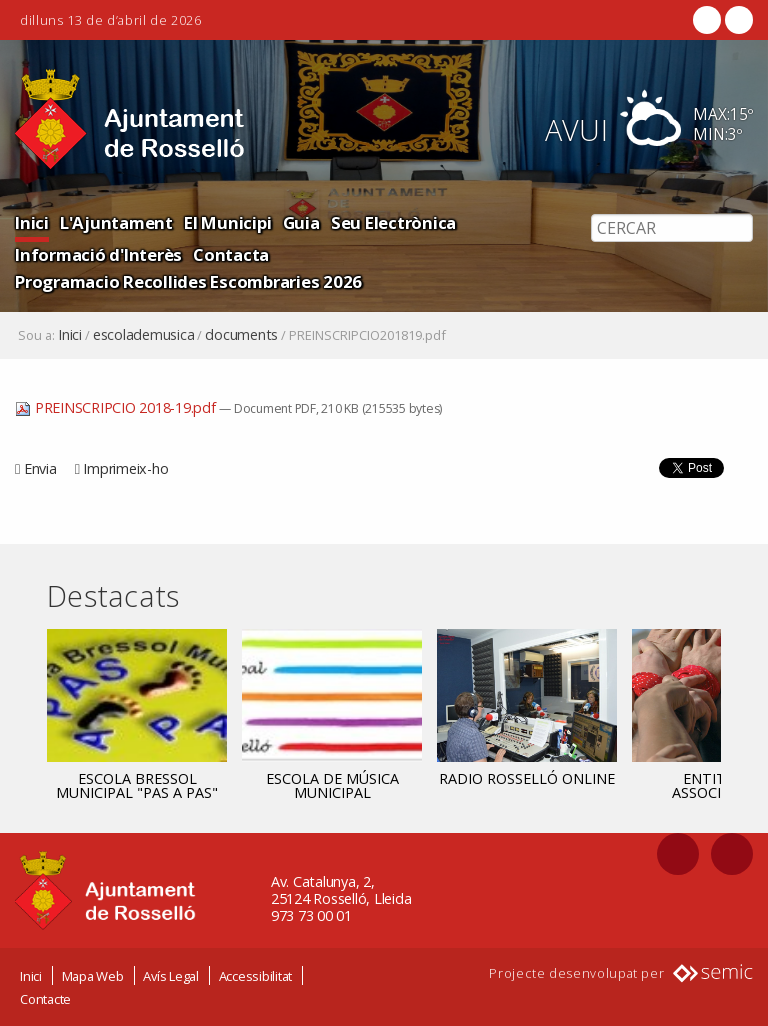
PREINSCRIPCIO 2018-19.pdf (117, 407)
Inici (32, 222)
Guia (301, 222)
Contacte (45, 999)
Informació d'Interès (98, 254)
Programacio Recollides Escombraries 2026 (188, 281)
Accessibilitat (256, 976)
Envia (40, 468)
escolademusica (144, 335)
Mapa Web (93, 976)
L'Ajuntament (116, 222)
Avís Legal (171, 976)
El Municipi (227, 222)
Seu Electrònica (393, 222)
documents (241, 335)
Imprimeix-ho (125, 468)
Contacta (231, 254)
